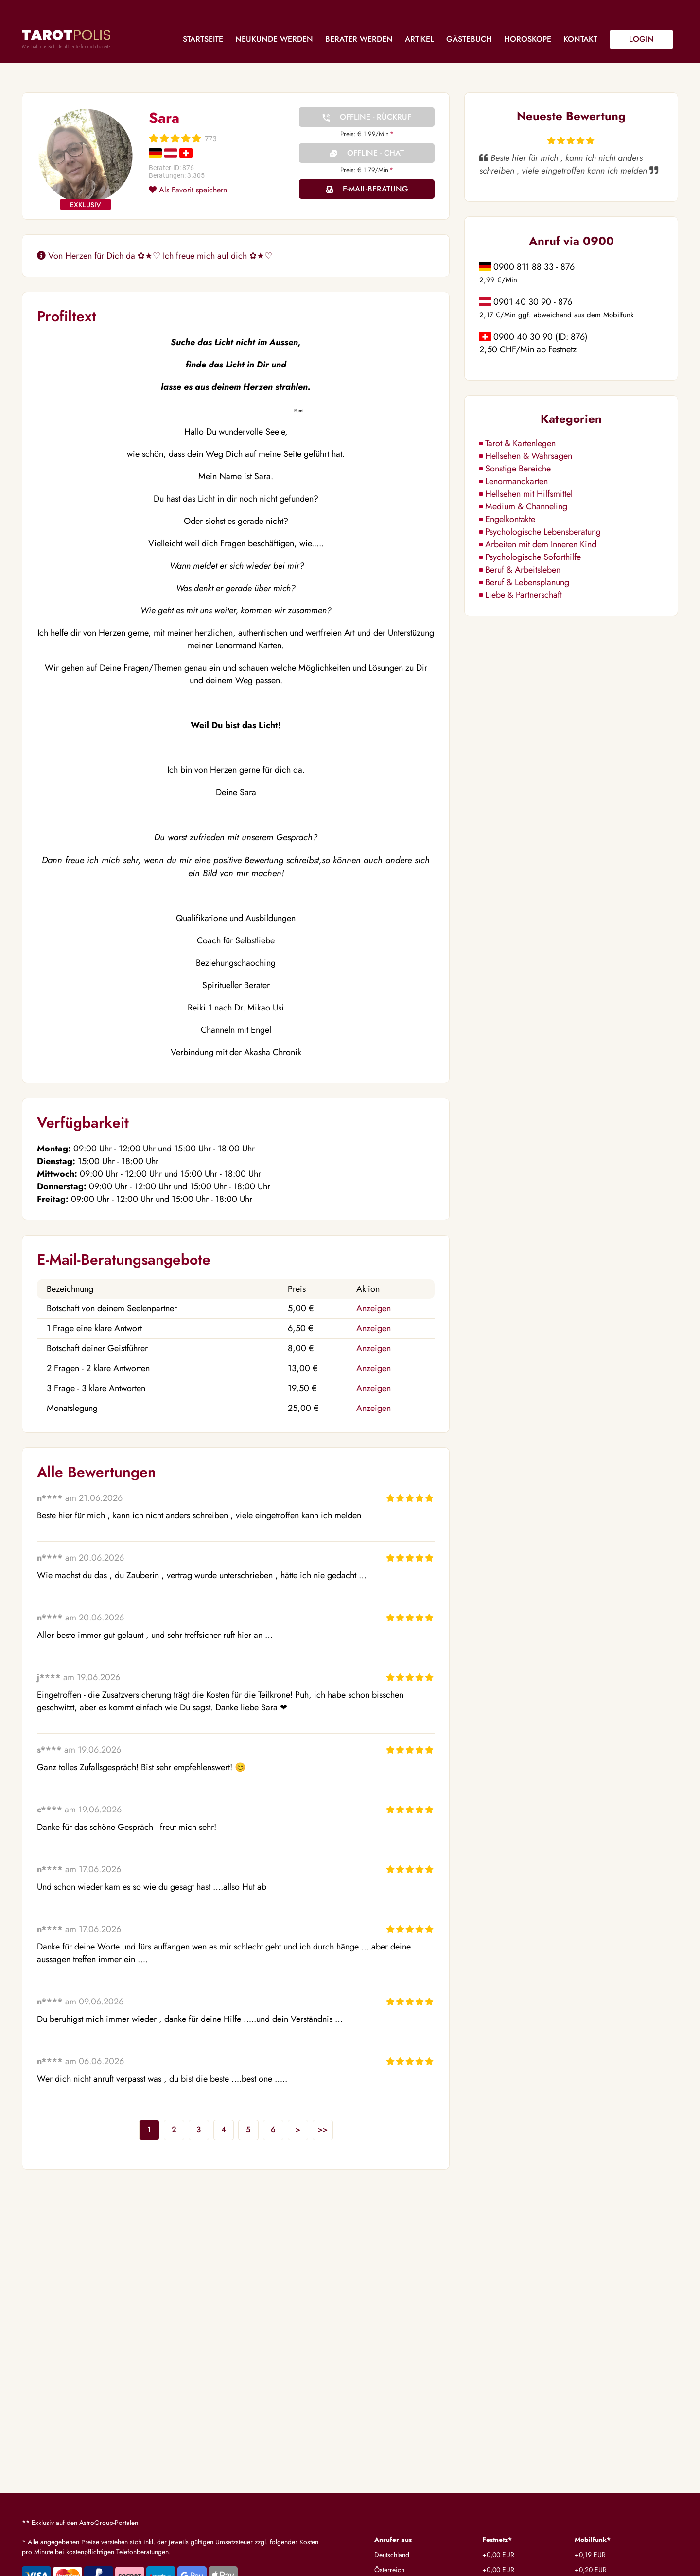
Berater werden (359, 39)
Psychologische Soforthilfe (533, 557)
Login (641, 39)
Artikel (419, 39)
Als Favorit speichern (188, 189)
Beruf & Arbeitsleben (522, 569)
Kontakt (580, 39)
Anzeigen (373, 1308)
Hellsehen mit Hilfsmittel (529, 493)
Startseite (203, 39)
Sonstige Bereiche (518, 468)
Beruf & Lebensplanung (527, 582)
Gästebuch (469, 39)
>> (323, 2129)
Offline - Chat (375, 152)
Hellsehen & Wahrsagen (528, 456)
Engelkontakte (510, 519)
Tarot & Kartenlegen (520, 443)
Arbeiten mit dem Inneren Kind (540, 544)
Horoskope (527, 39)
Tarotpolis (66, 39)
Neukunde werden (274, 39)
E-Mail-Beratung (375, 188)
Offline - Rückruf (375, 116)
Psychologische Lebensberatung (543, 531)
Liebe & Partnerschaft (523, 595)
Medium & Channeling (526, 506)
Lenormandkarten (516, 481)
